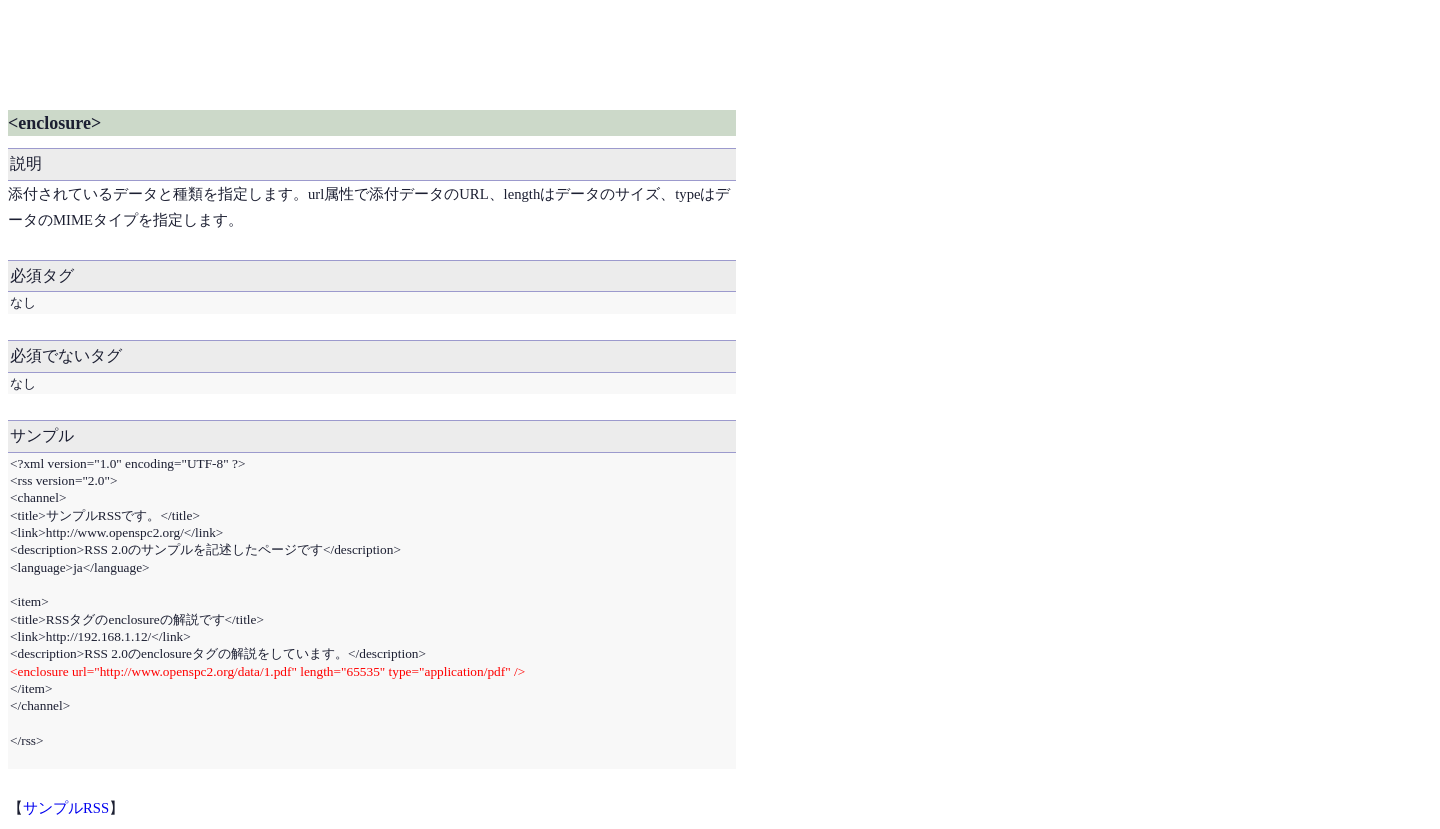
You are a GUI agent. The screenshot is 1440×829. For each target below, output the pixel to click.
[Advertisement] (372, 53)
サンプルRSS (66, 808)
